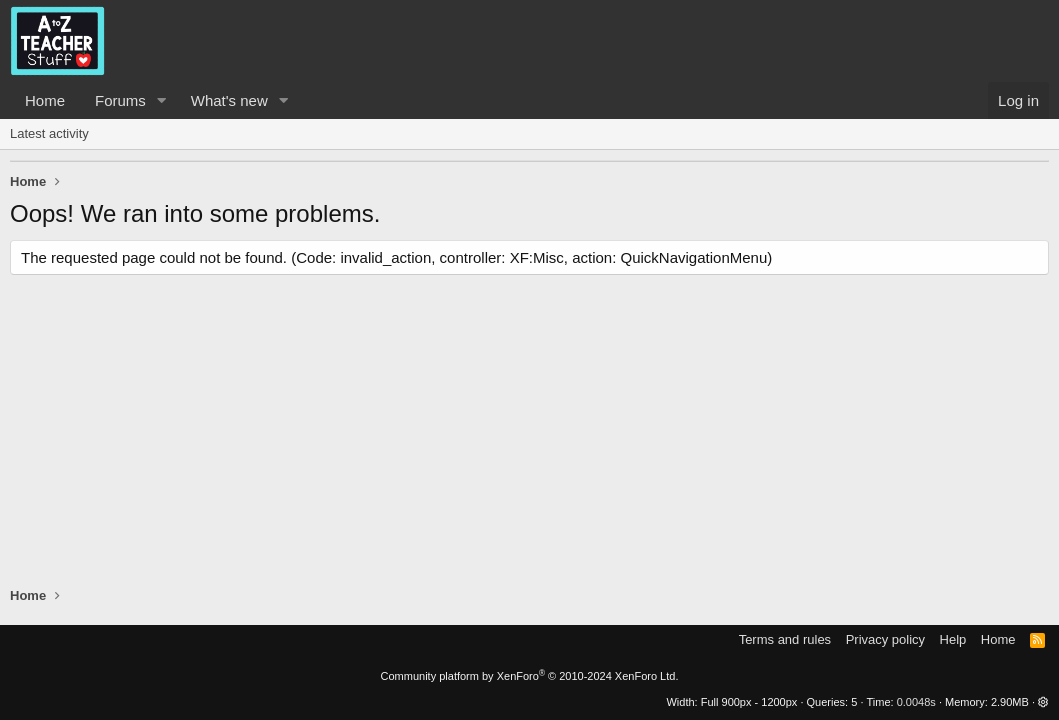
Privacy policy (885, 639)
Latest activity (49, 133)
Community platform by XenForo (530, 676)
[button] (162, 100)
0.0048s (916, 702)
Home (45, 100)
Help (953, 639)
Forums (120, 100)
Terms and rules (785, 639)
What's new (229, 100)
